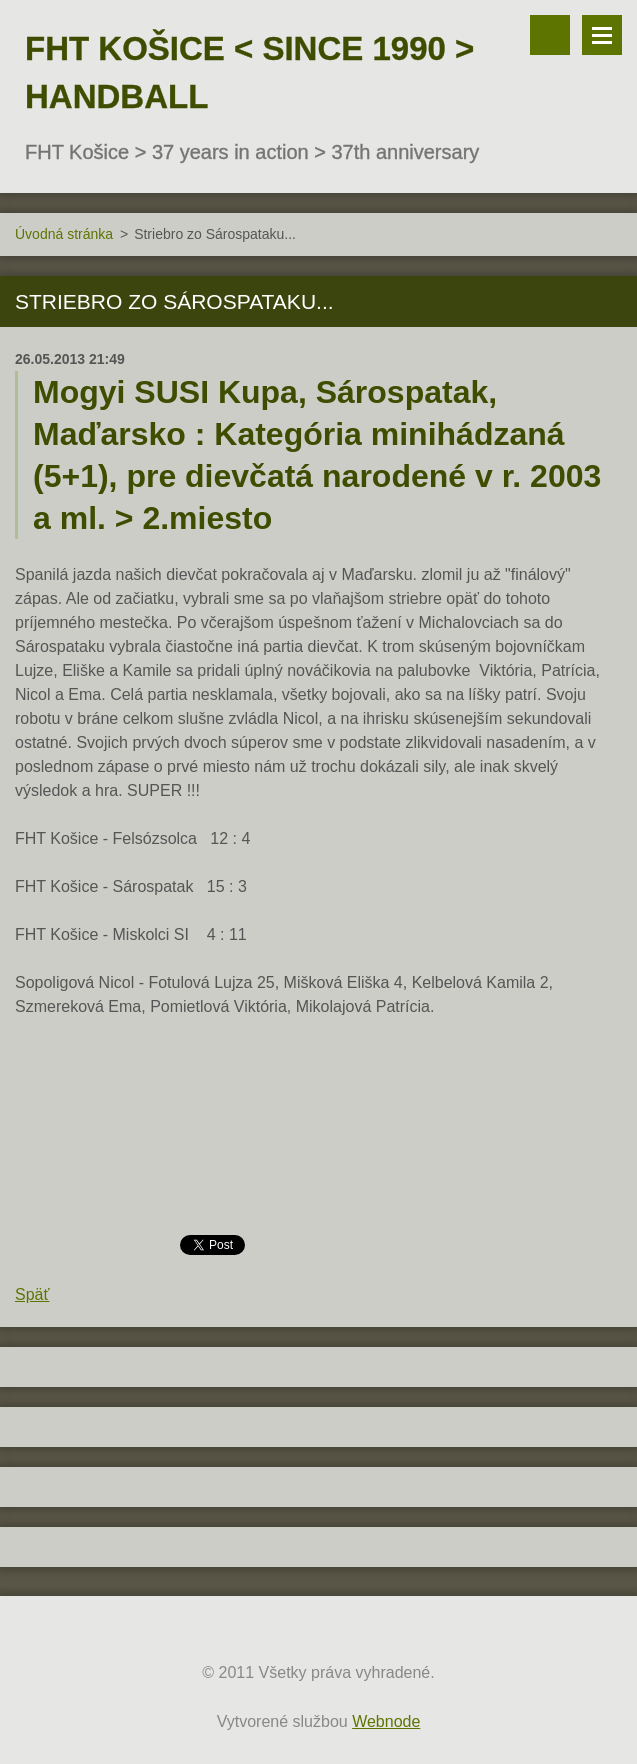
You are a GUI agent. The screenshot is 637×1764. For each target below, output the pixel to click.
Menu (602, 35)
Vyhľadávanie (550, 35)
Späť (32, 1294)
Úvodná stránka (64, 234)
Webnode (386, 1721)
